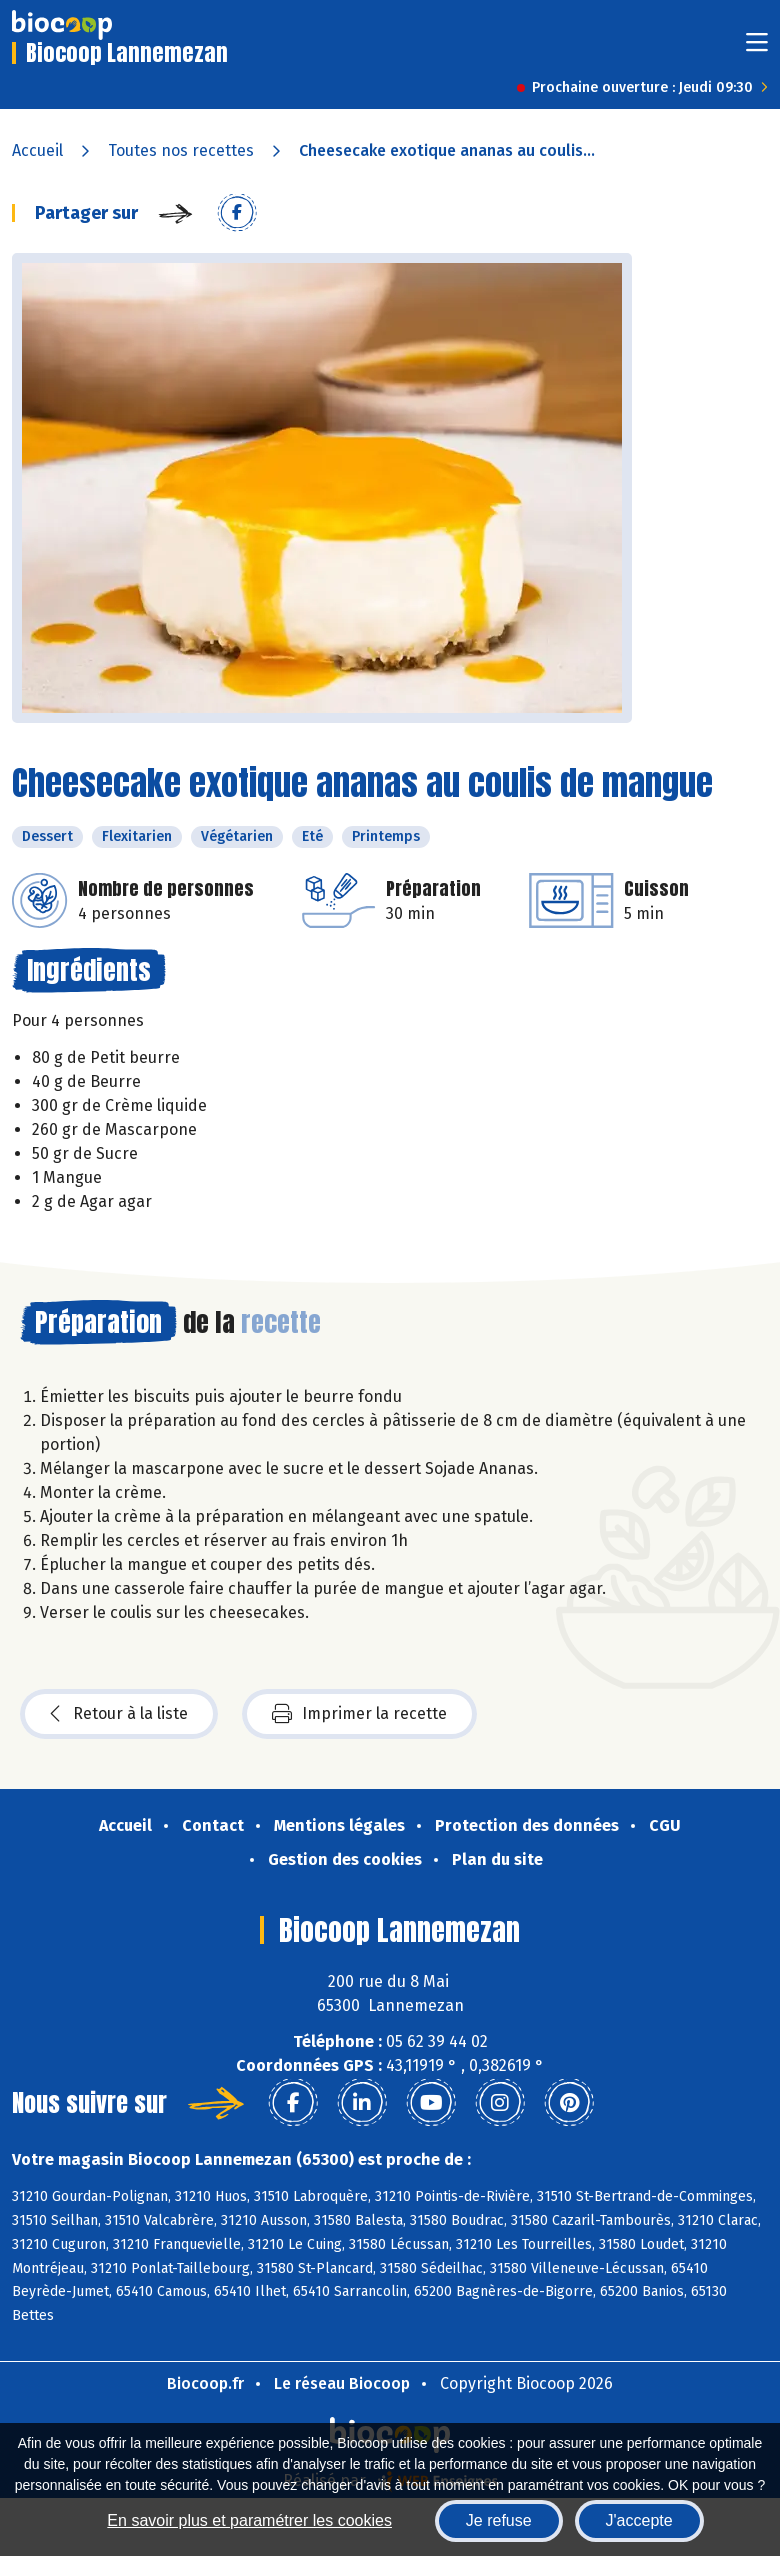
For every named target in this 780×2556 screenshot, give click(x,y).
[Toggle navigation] (757, 48)
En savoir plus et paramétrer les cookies (249, 2520)
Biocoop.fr (205, 2383)
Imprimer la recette (359, 1714)
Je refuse (499, 2520)
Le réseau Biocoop (342, 2383)
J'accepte (639, 2520)
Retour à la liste (119, 1714)
